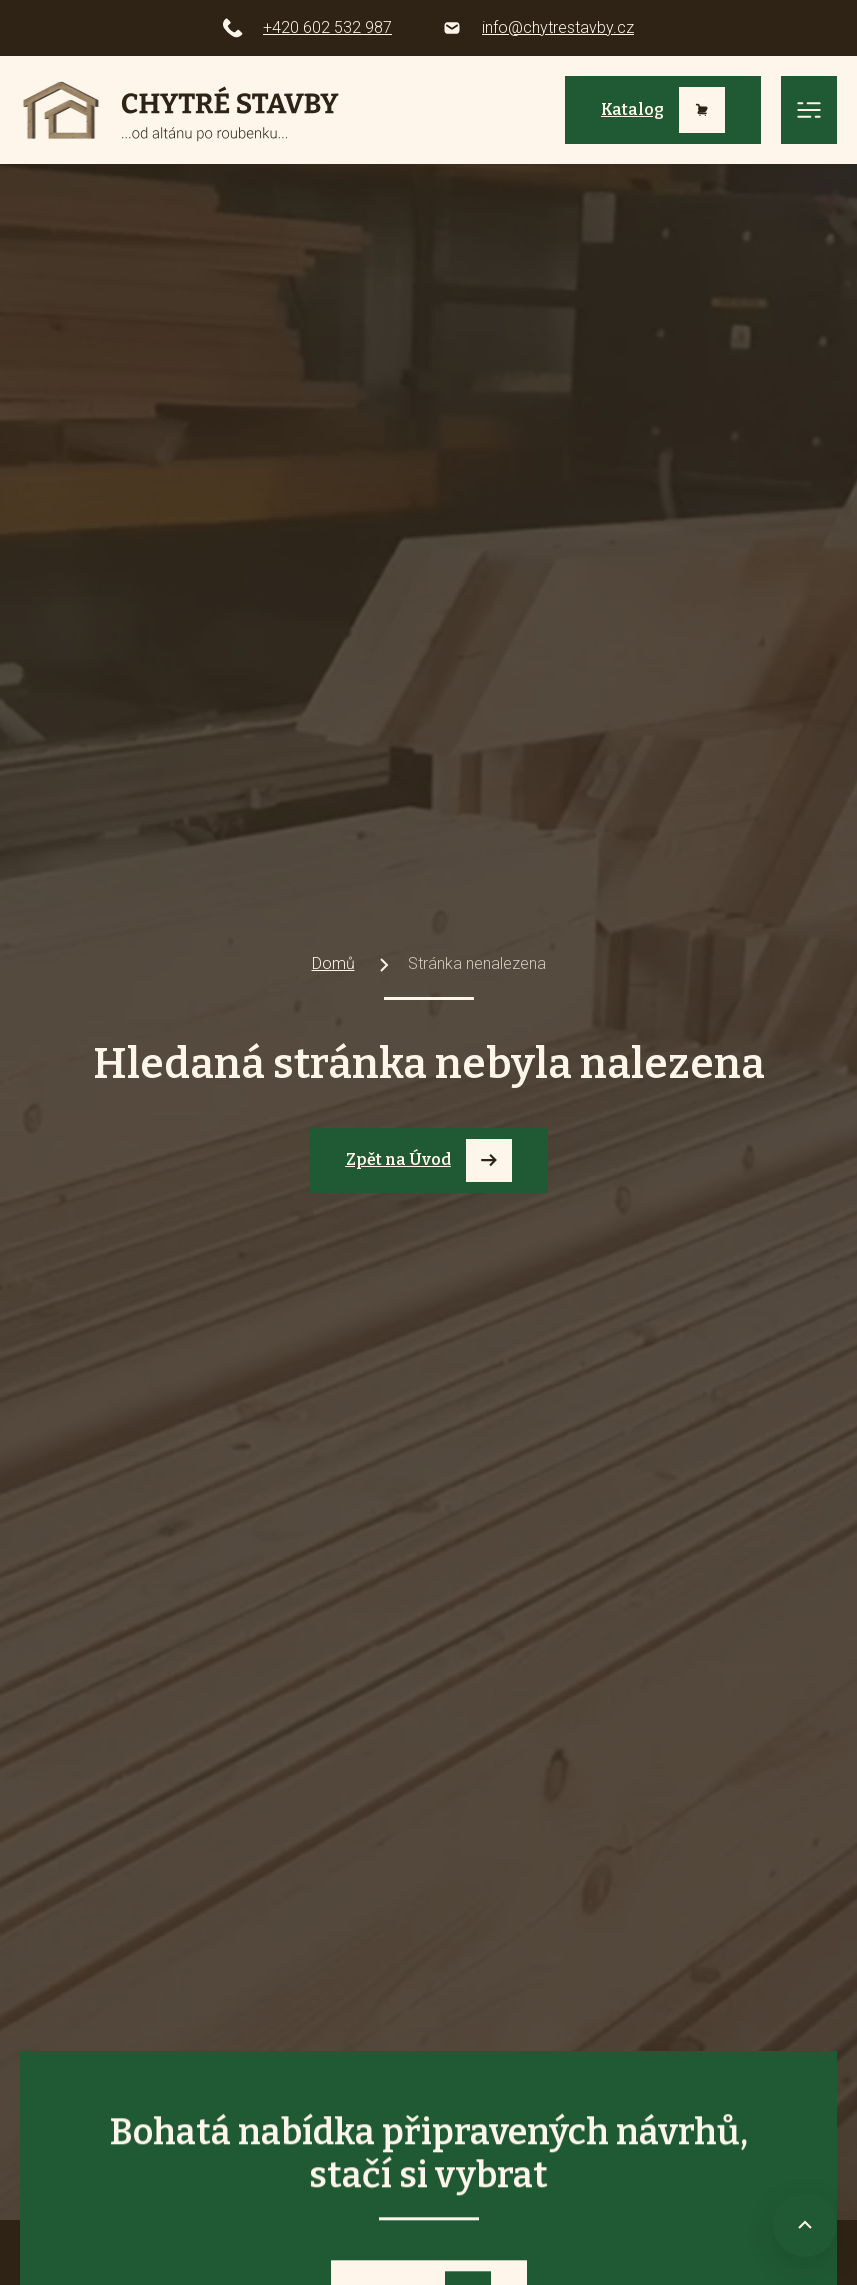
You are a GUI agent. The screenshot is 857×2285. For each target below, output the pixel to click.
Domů (333, 963)
